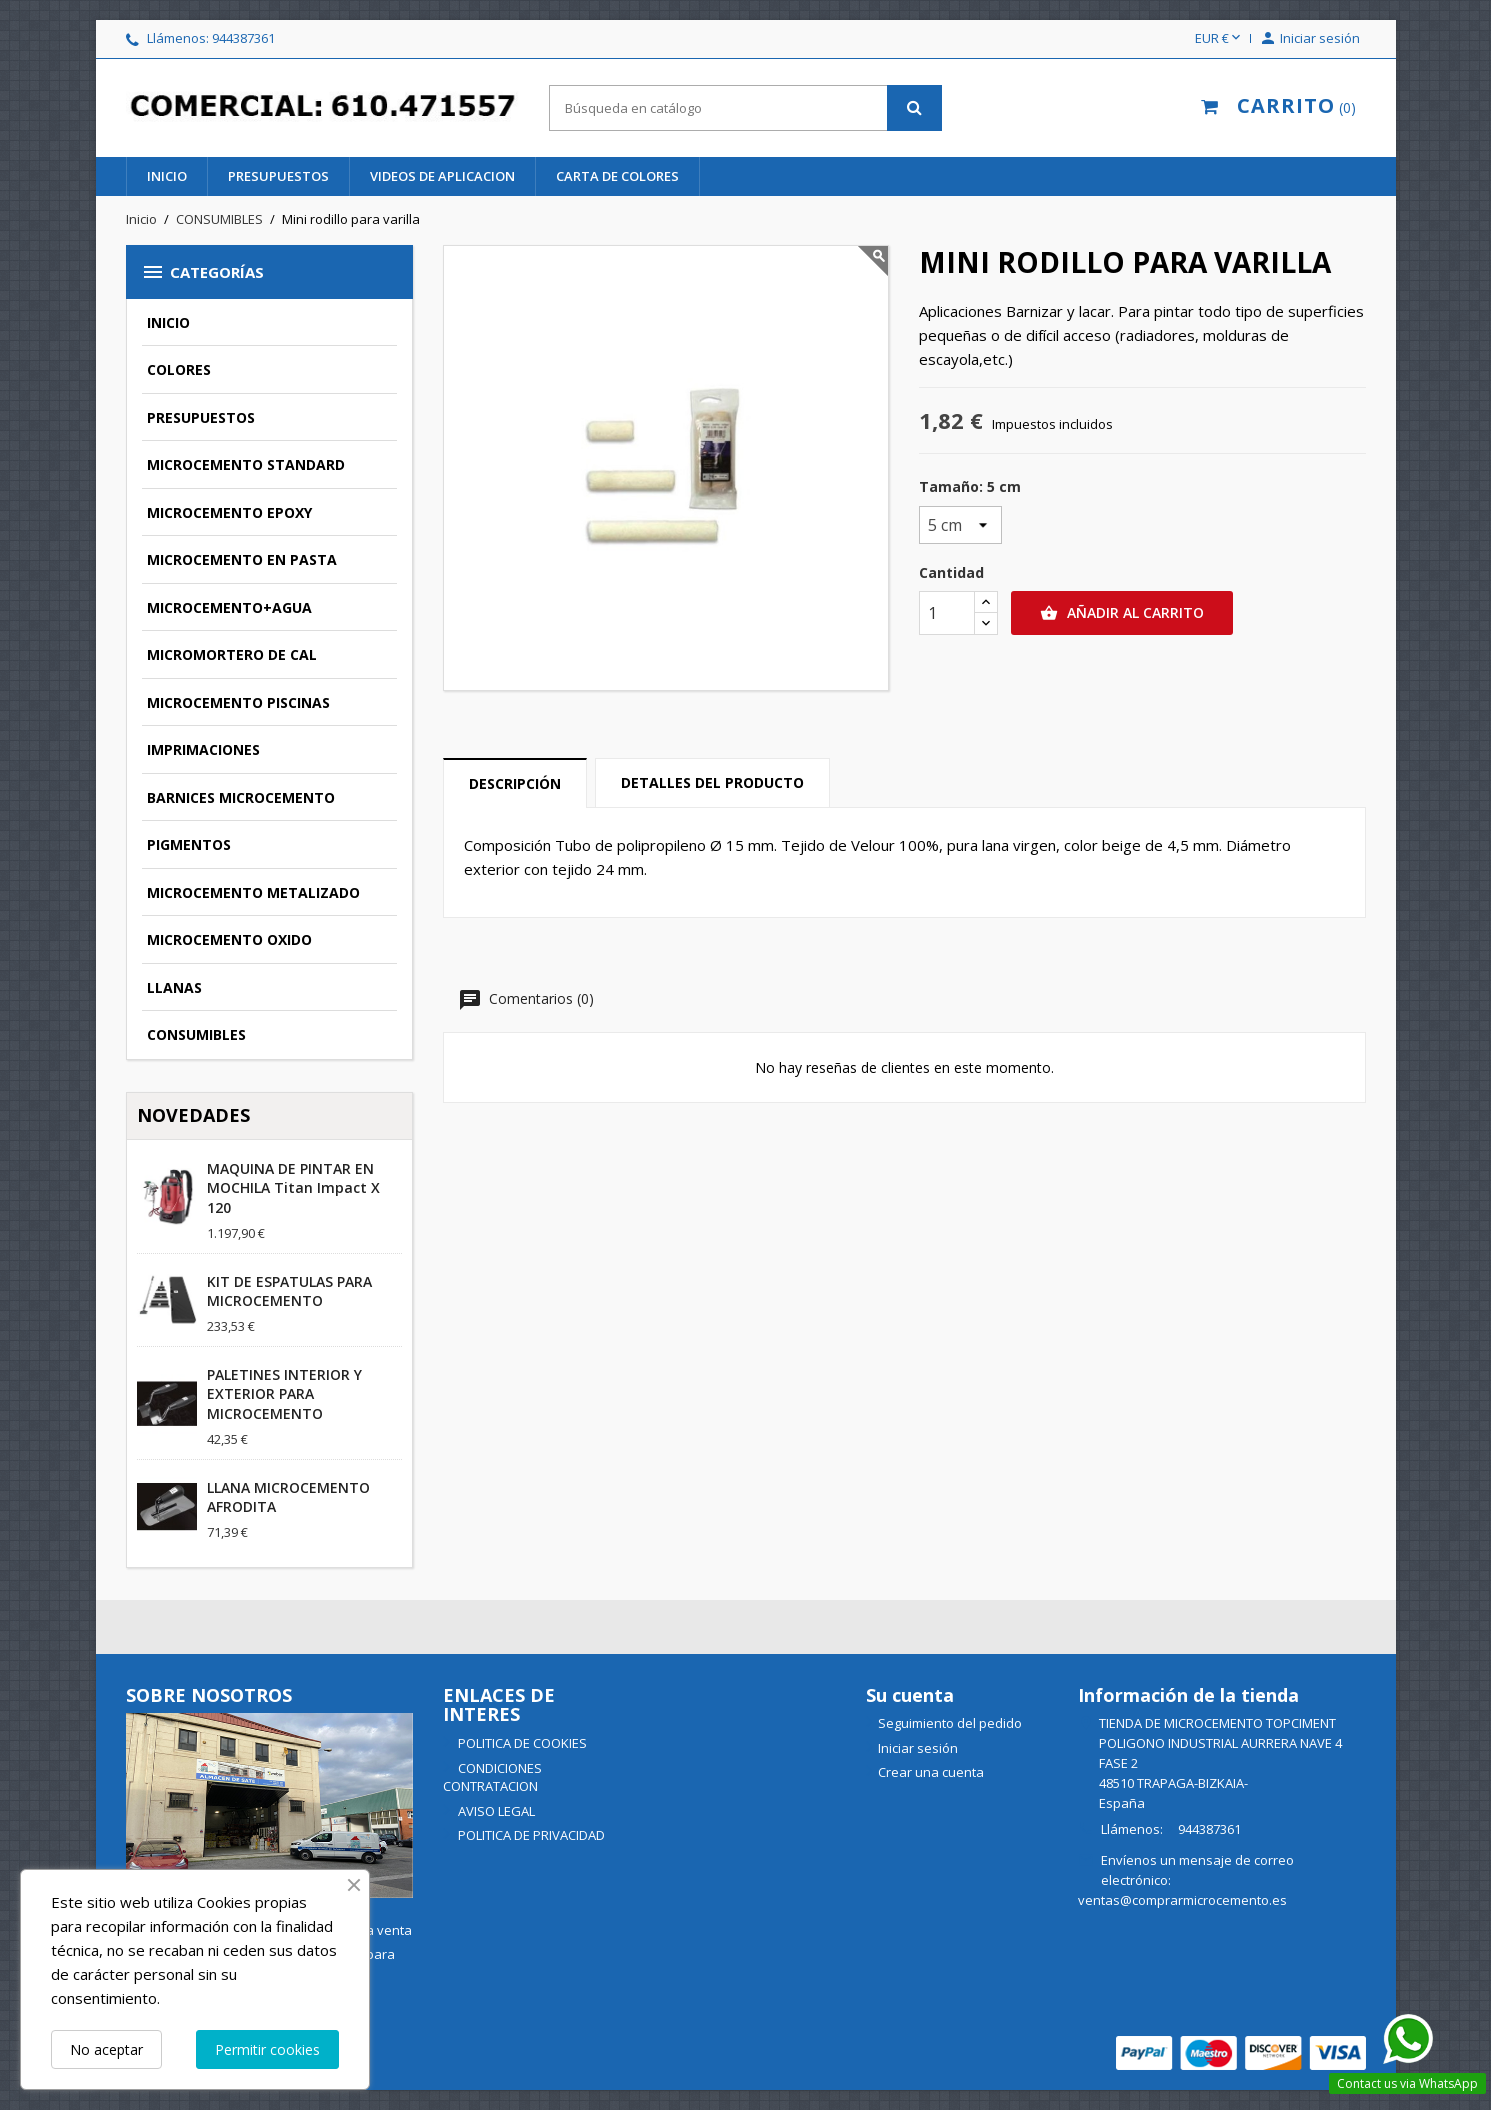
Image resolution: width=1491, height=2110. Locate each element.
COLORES (179, 369)
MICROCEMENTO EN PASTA (242, 559)
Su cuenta (910, 1695)
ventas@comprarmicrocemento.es (1182, 1900)
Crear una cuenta (931, 1772)
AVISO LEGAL (495, 1811)
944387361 (243, 38)
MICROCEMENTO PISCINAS (238, 702)
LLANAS (174, 987)
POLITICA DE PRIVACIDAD (530, 1835)
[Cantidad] (947, 613)
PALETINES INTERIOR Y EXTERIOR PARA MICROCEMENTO (284, 1394)
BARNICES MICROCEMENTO (241, 797)
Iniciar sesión (918, 1748)
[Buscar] (745, 108)
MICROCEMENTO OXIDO (229, 939)
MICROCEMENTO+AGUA (229, 607)
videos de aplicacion (442, 176)
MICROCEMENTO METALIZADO (253, 892)
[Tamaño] (960, 525)
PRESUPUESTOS (278, 176)
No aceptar (106, 2049)
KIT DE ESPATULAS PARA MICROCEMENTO (289, 1291)
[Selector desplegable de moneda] (1219, 39)
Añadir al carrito (1122, 613)
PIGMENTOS (189, 844)
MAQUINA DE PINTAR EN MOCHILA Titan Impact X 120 (293, 1188)
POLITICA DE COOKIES (521, 1743)
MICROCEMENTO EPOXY (229, 512)
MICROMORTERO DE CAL (232, 654)
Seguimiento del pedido (950, 1723)
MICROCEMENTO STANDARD (246, 464)
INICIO (167, 176)
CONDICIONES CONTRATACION (492, 1777)
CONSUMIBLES (196, 1034)
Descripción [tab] (515, 783)
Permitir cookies (267, 2049)
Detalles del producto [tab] (712, 782)
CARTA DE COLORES (617, 176)
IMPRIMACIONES (203, 749)
